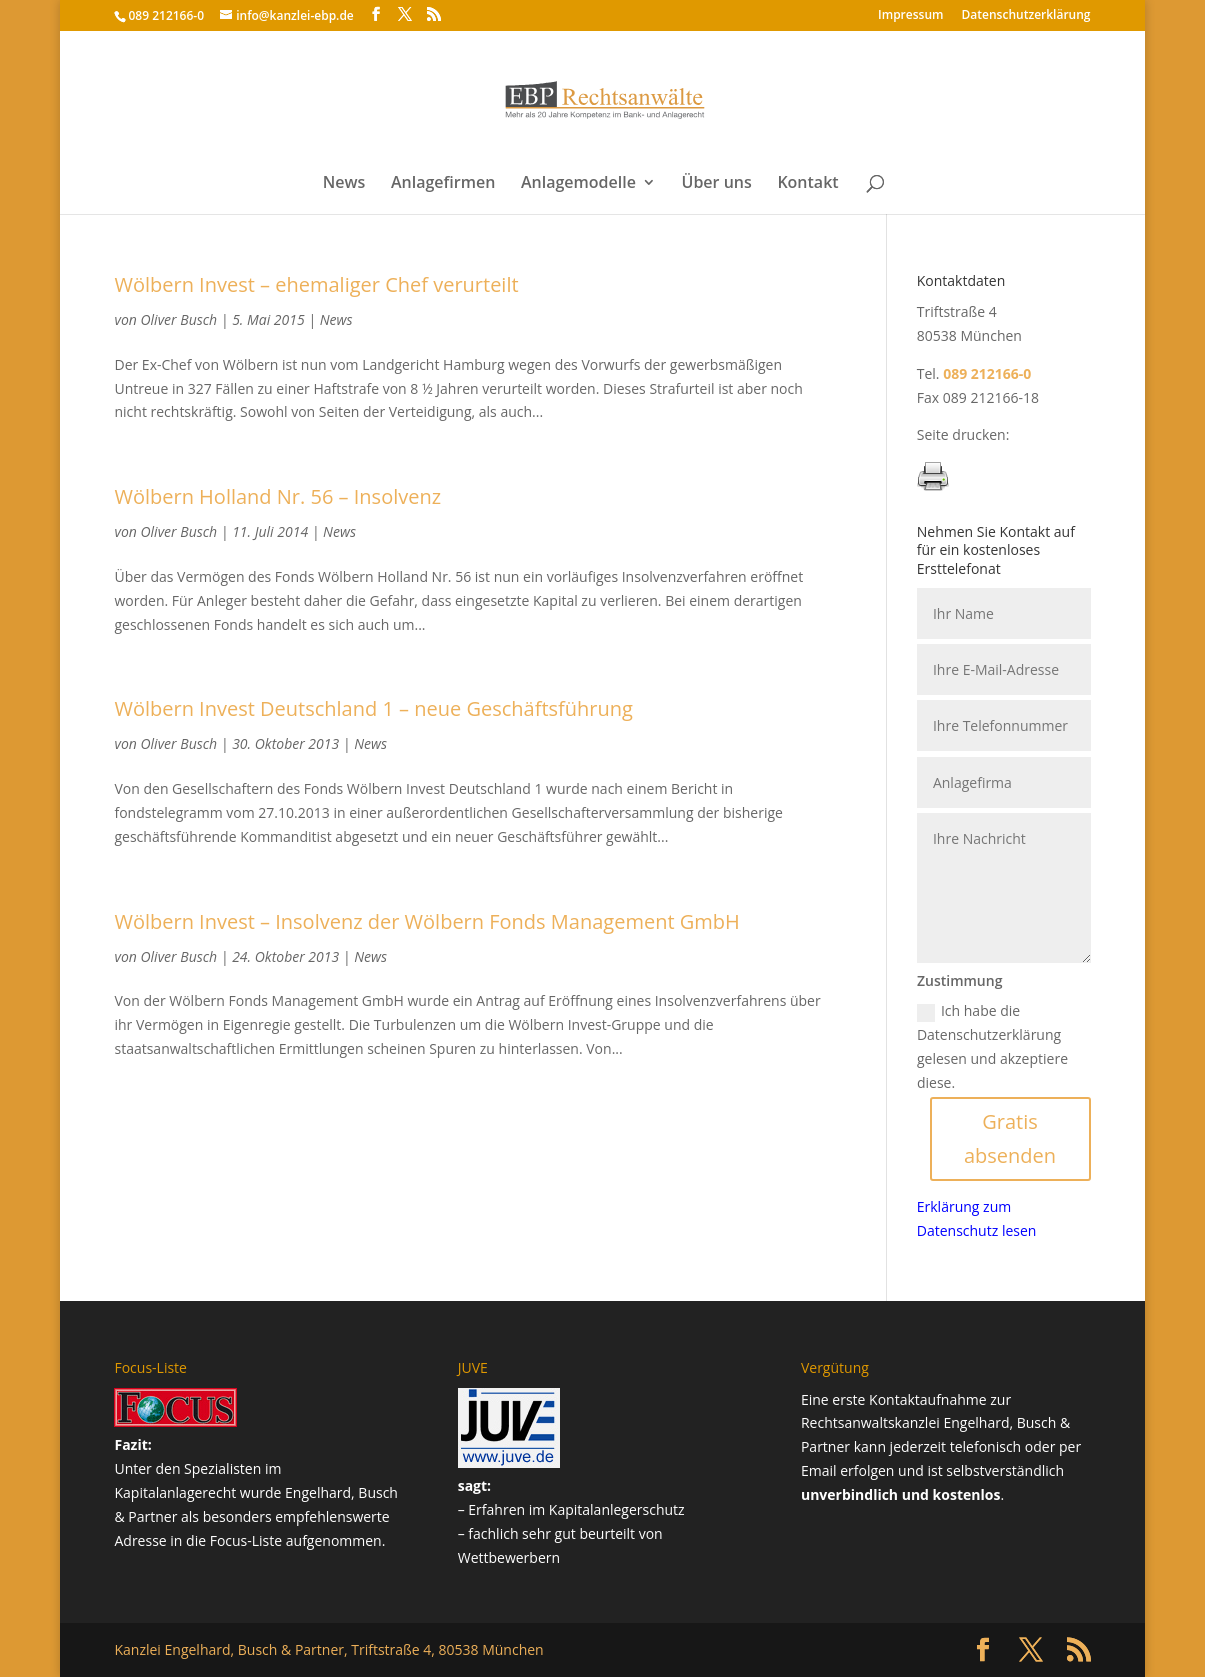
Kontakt (807, 184)
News (344, 184)
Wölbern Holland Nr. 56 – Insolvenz (277, 496)
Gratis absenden (1010, 1138)
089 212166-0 (166, 15)
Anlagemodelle (578, 184)
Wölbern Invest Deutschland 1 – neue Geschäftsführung (373, 708)
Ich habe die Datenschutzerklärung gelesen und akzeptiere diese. (992, 1046)
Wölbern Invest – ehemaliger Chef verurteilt (316, 284)
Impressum (910, 16)
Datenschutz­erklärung (1026, 16)
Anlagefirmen (443, 184)
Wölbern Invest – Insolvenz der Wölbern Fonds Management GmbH (426, 921)
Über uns (717, 184)
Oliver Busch (179, 319)
